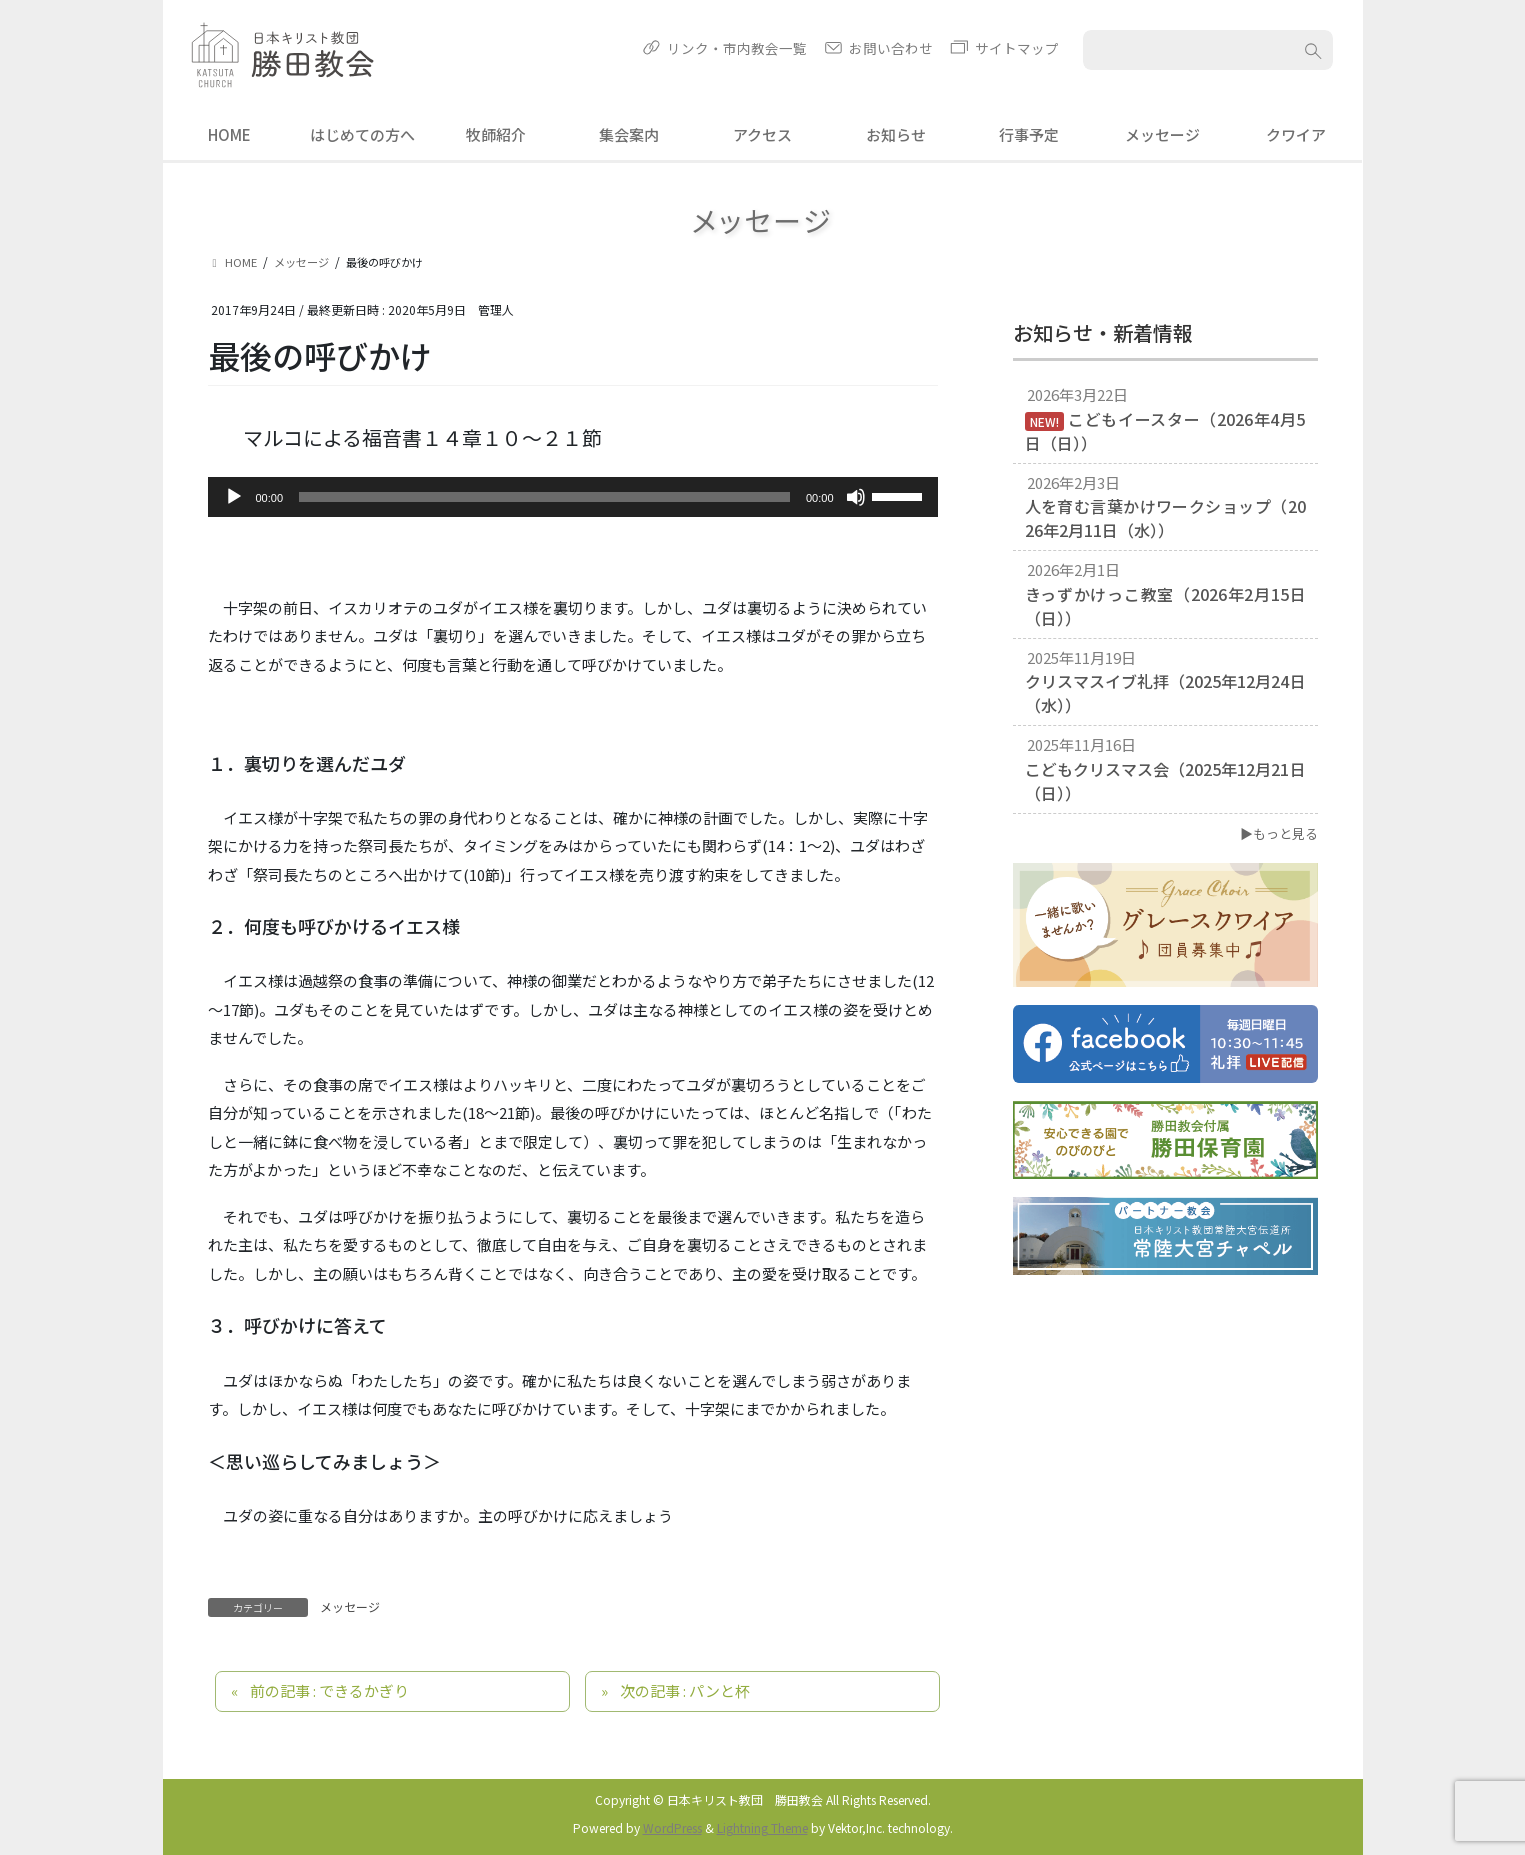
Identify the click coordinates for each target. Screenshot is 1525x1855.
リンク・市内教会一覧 (737, 48)
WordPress (672, 1827)
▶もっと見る (1279, 833)
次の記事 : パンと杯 (685, 1690)
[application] (573, 497)
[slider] (544, 497)
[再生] (234, 497)
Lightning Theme (762, 1827)
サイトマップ (1017, 48)
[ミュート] (856, 497)
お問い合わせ (891, 48)
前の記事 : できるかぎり (329, 1690)
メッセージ (350, 1606)
